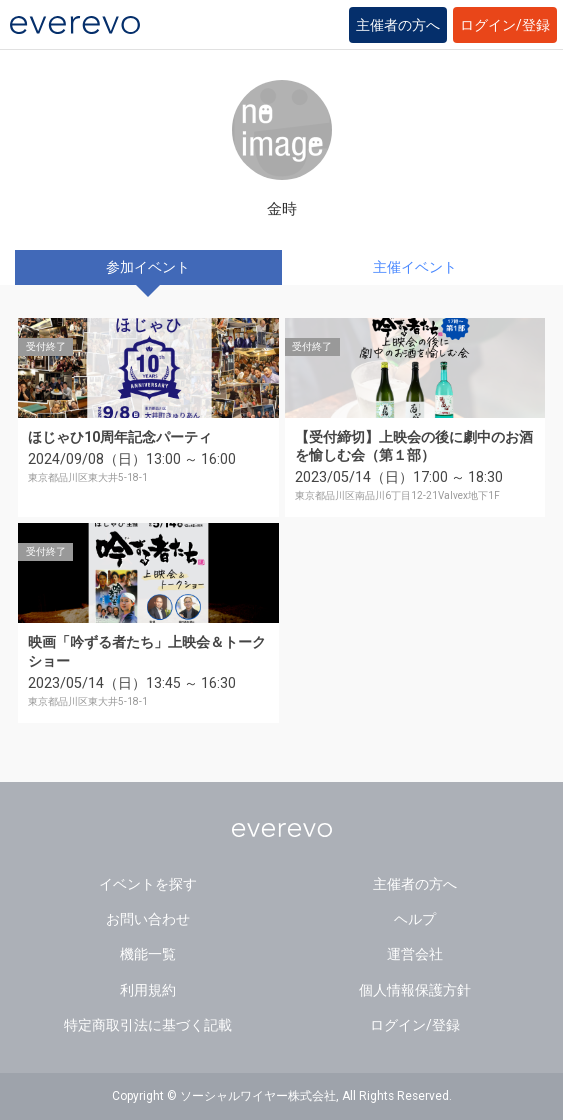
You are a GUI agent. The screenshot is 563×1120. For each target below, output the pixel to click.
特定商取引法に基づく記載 (148, 1025)
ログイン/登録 (505, 25)
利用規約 (148, 990)
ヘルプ (415, 919)
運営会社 (415, 954)
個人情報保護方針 (415, 990)
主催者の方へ (398, 25)
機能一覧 (148, 954)
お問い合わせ (148, 919)
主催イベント (415, 267)
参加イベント (148, 267)
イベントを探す (148, 884)
